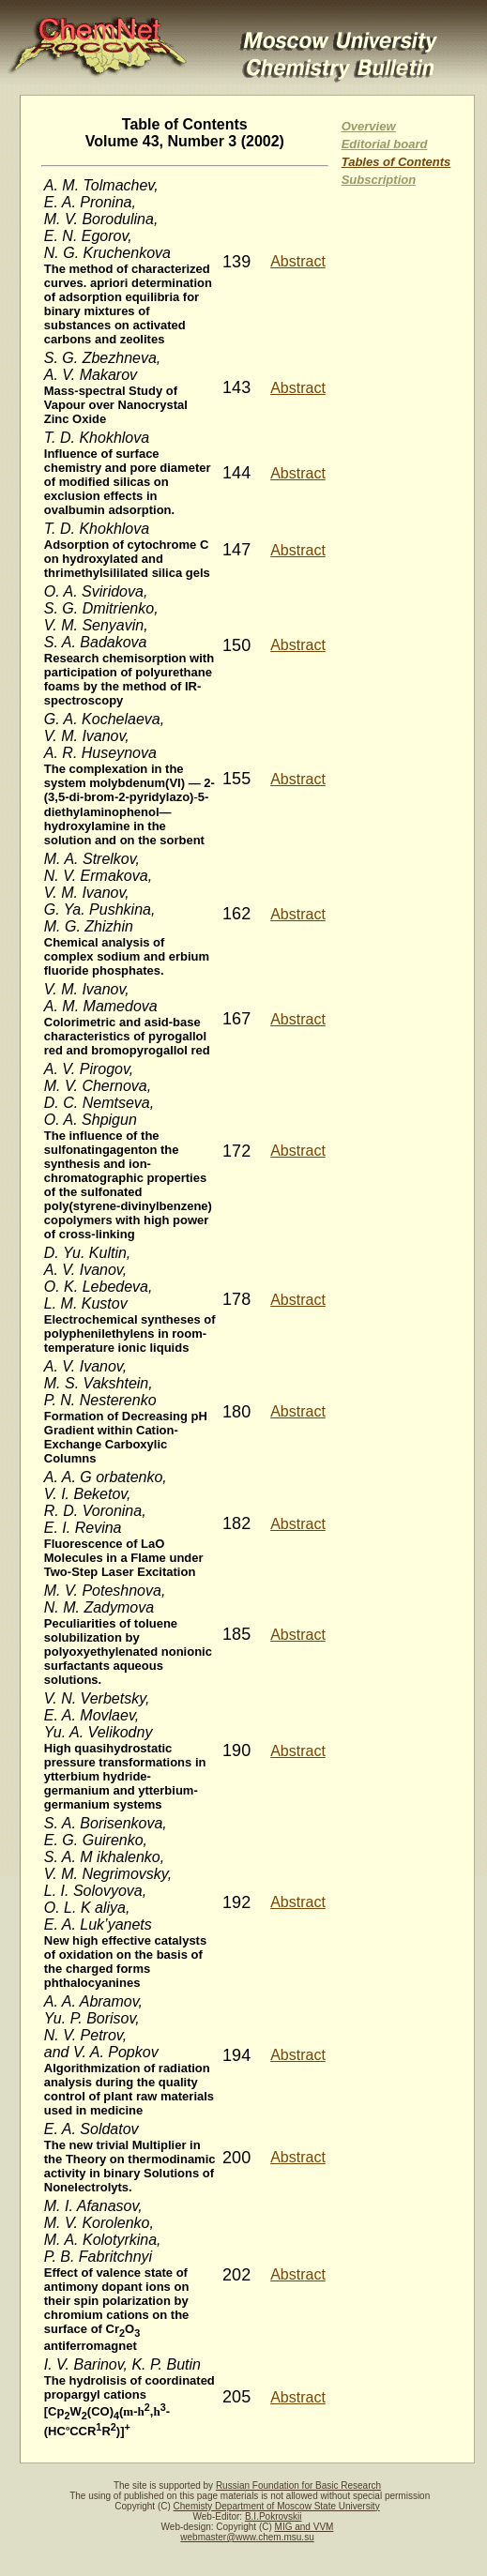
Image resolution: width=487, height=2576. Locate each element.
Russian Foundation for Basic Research (298, 2485)
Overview (369, 126)
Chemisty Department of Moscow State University (277, 2506)
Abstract (298, 261)
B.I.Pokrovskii (273, 2516)
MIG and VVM (304, 2527)
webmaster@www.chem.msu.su (246, 2537)
